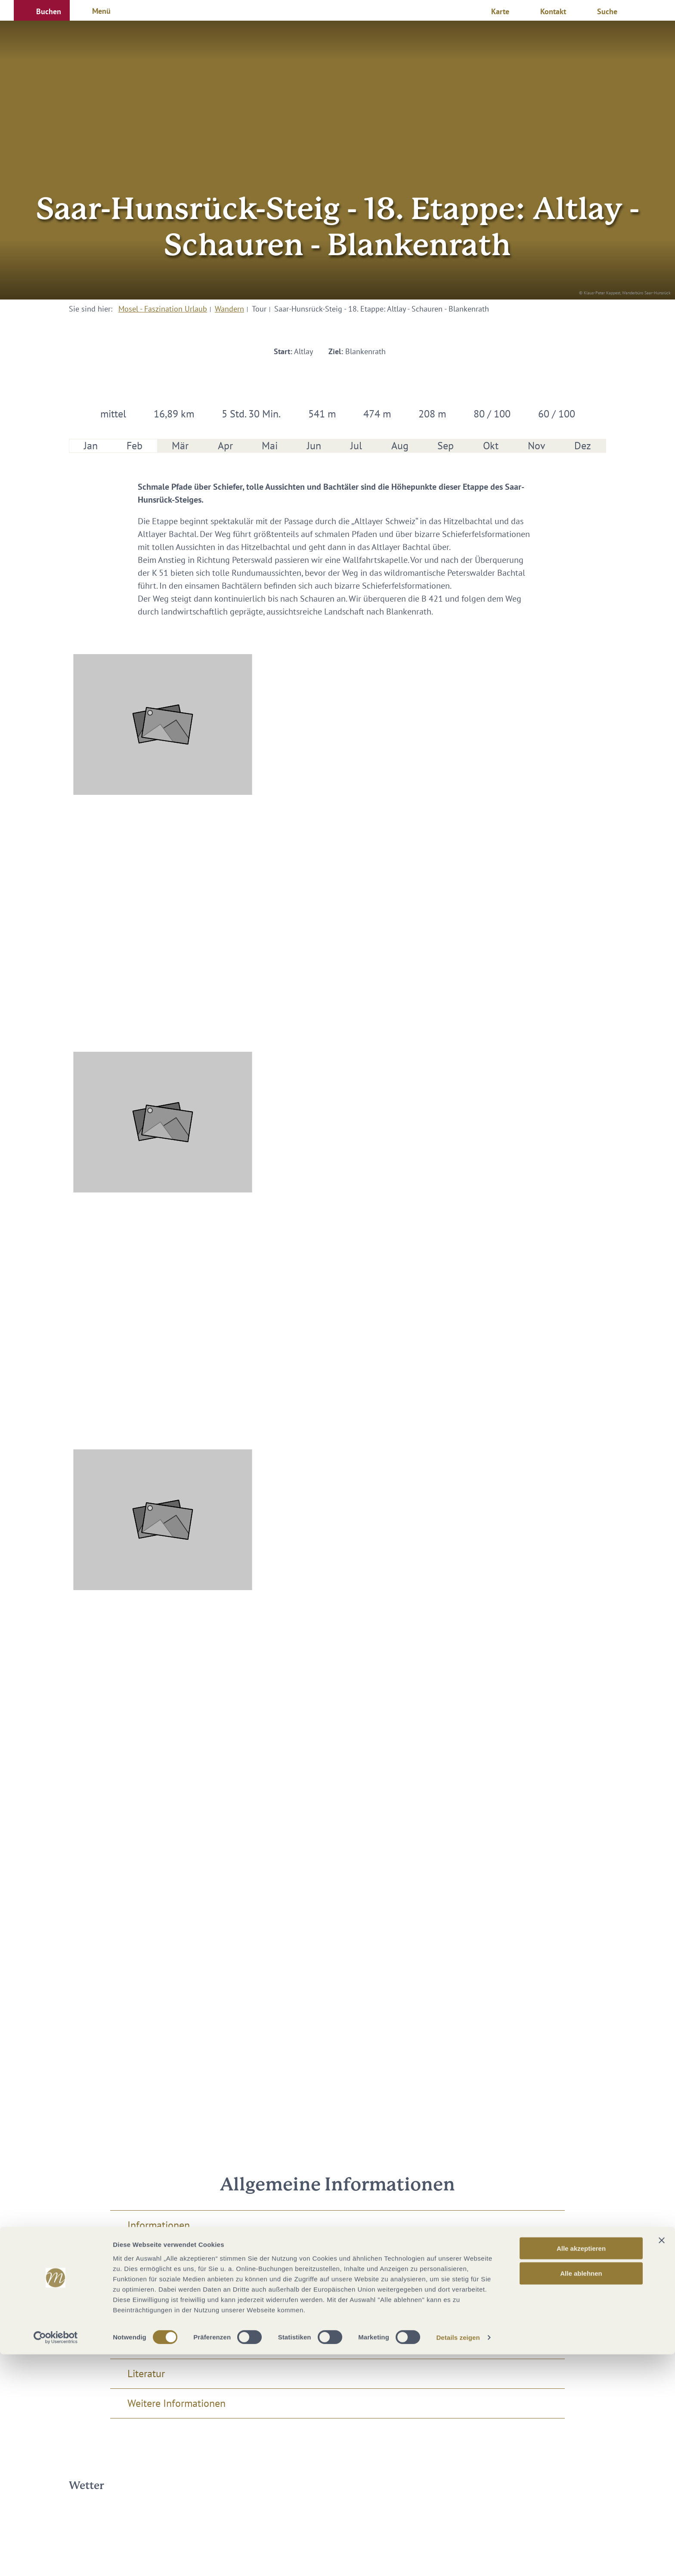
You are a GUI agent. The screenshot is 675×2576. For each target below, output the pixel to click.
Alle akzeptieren (581, 2469)
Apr (225, 445)
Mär (180, 445)
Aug (400, 445)
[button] (42, 10)
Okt (491, 445)
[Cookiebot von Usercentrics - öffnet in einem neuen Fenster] (55, 2559)
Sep (445, 445)
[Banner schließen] (662, 2462)
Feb (134, 445)
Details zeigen (458, 2559)
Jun (314, 445)
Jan (91, 445)
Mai (270, 445)
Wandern (229, 309)
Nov (536, 445)
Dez (582, 445)
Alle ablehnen (581, 2495)
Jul (356, 445)
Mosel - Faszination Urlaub (162, 309)
